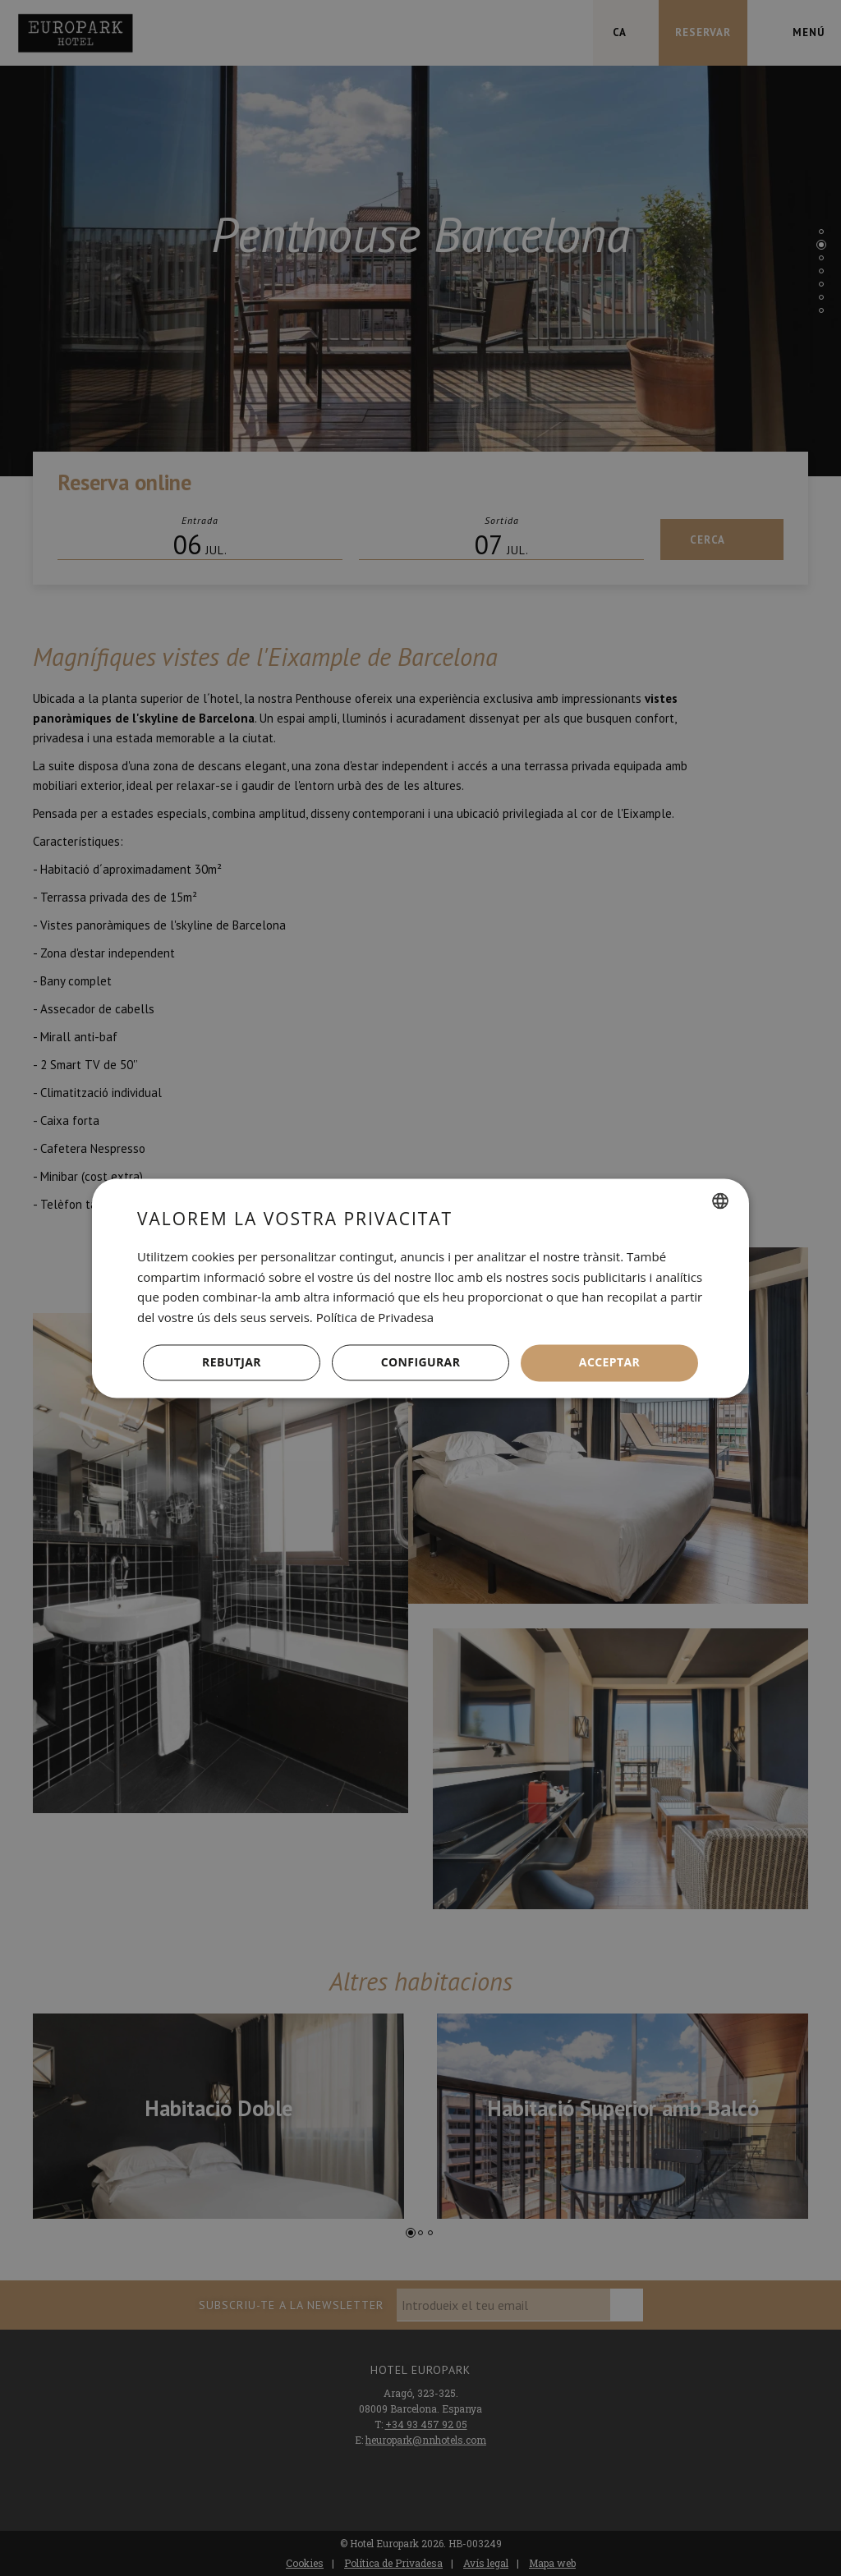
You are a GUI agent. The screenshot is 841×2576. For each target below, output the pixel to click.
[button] (420, 1363)
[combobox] (720, 1200)
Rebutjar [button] (231, 1362)
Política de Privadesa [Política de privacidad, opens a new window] (375, 1318)
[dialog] (420, 1288)
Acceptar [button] (609, 1362)
